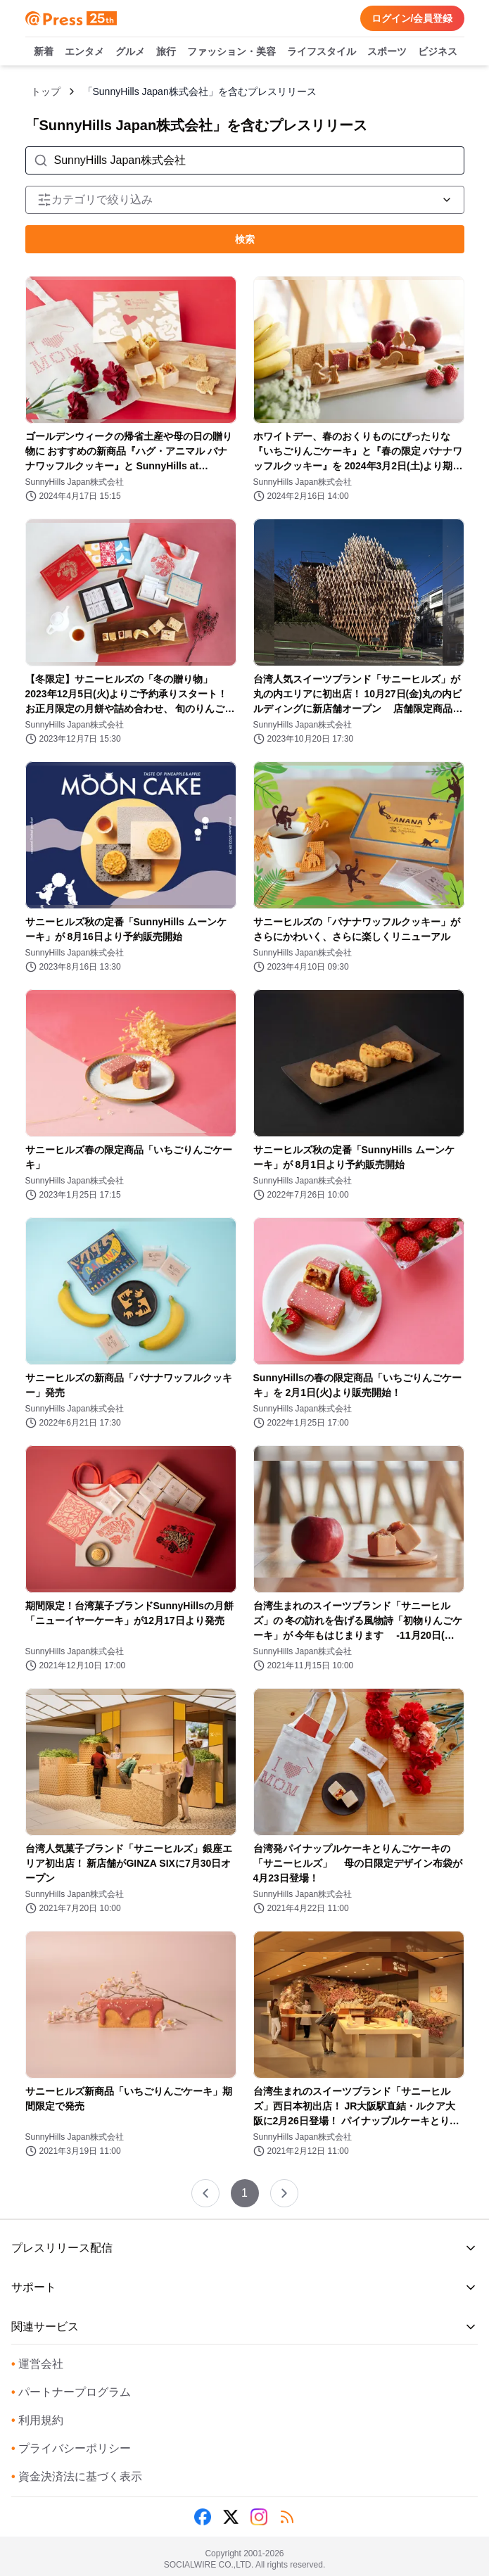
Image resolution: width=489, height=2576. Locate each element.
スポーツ (387, 52)
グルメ (130, 52)
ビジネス (437, 52)
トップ (46, 91)
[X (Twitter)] (230, 2516)
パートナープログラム (71, 2392)
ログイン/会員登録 (412, 18)
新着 (43, 52)
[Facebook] (202, 2516)
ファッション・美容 (231, 52)
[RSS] (287, 2516)
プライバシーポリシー (71, 2448)
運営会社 (37, 2364)
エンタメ (84, 52)
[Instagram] (258, 2516)
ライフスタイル (321, 52)
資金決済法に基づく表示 (76, 2476)
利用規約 (37, 2420)
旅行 (166, 52)
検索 (245, 239)
